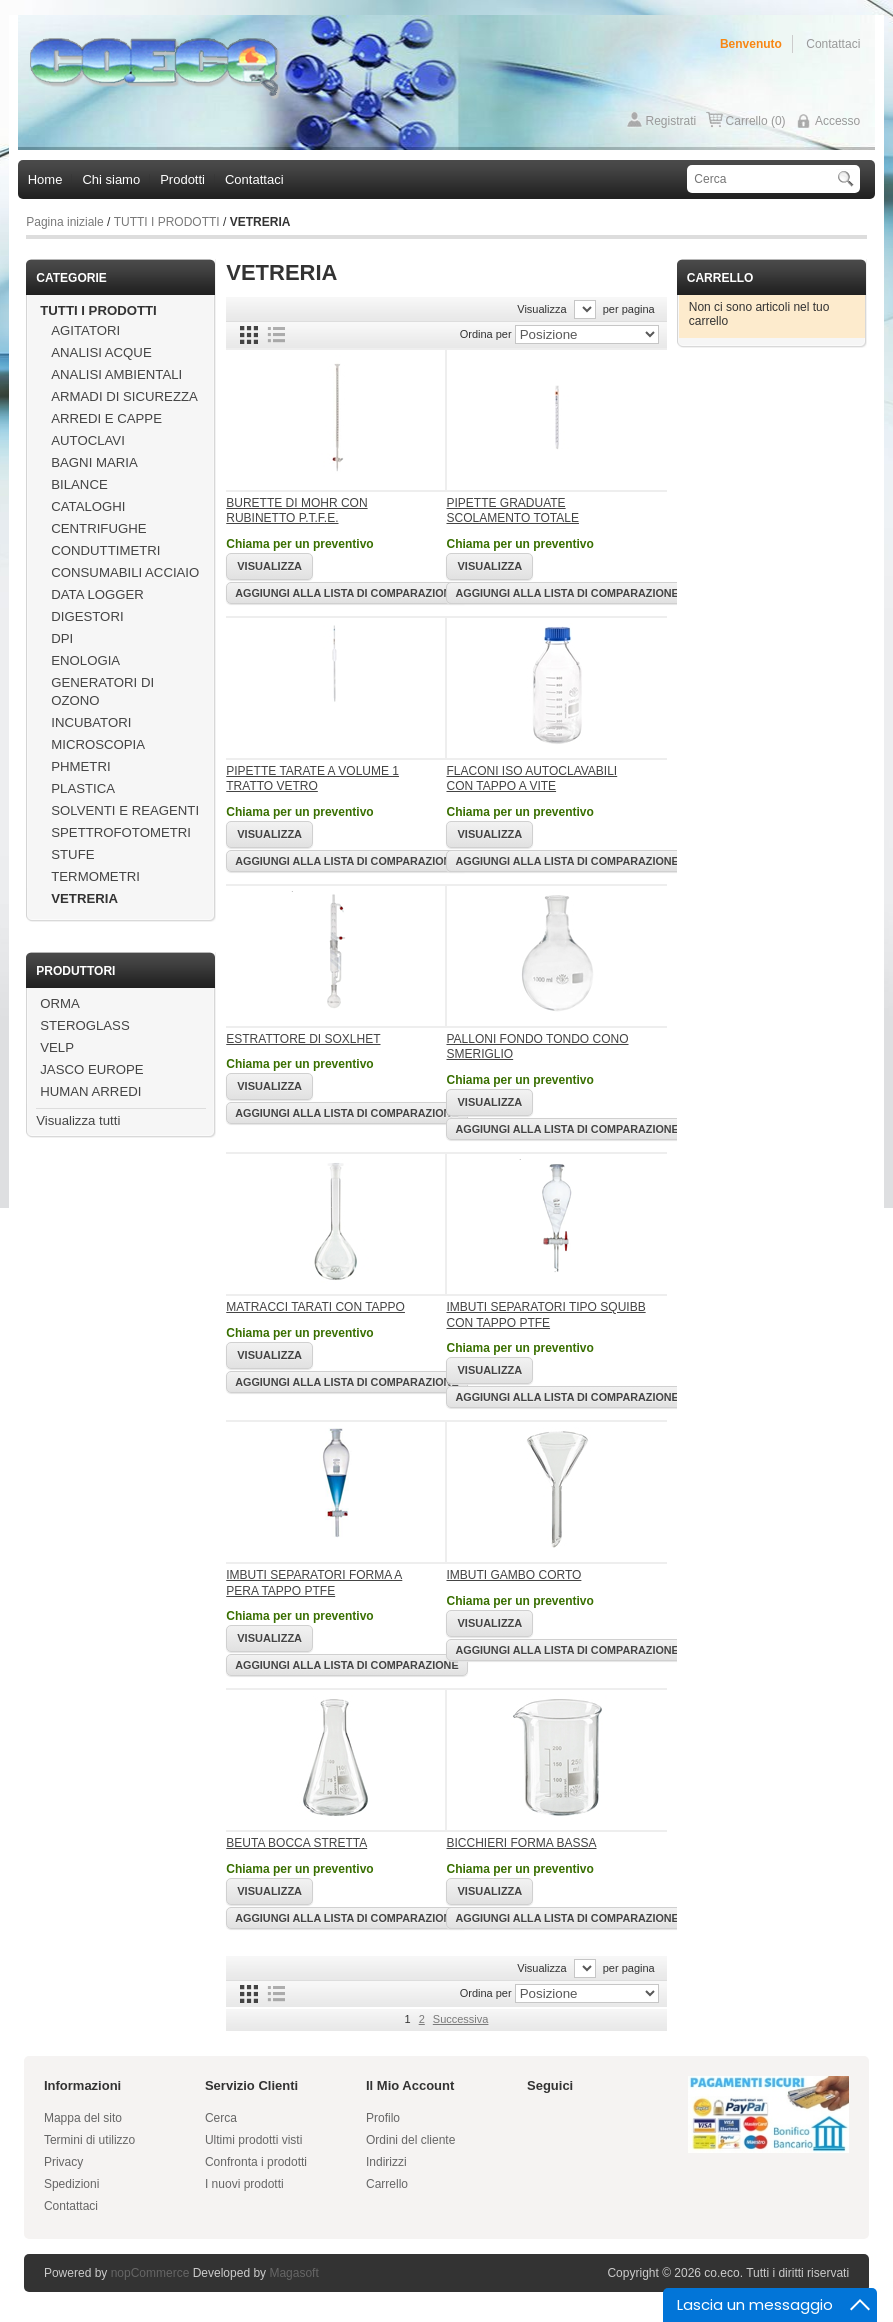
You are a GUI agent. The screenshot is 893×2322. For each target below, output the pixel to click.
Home (45, 179)
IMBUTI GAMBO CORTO (513, 1575)
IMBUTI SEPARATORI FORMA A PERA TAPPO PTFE (314, 1583)
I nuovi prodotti (244, 2184)
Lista (276, 335)
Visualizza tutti (78, 1120)
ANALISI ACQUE (101, 352)
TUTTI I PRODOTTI (167, 222)
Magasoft (293, 2273)
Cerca (221, 2118)
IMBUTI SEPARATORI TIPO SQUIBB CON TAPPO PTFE (545, 1315)
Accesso (837, 121)
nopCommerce (150, 2273)
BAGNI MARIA (94, 462)
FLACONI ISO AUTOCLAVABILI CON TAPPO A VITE (531, 779)
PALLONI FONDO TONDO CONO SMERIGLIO (537, 1047)
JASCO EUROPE (91, 1069)
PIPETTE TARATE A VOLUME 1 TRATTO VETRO (312, 779)
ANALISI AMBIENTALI (116, 374)
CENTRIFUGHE (98, 528)
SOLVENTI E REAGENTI (125, 810)
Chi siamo (111, 179)
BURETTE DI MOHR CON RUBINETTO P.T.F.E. (296, 511)
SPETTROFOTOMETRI (121, 832)
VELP (57, 1047)
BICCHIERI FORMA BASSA (521, 1843)
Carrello (387, 2184)
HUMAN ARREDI (90, 1091)
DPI (62, 638)
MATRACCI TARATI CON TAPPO (315, 1307)
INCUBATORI (91, 722)
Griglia (249, 335)
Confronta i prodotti (256, 2162)
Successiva (461, 2019)
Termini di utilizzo (89, 2140)
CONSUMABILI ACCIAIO (125, 572)
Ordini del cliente (410, 2140)
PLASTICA (83, 788)
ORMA (60, 1003)
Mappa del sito (83, 2118)
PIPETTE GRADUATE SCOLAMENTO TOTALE (512, 511)
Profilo (383, 2118)
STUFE (72, 854)
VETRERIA (84, 898)
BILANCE (79, 484)
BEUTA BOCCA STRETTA (296, 1843)
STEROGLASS (84, 1025)
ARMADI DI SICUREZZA (124, 396)
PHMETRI (80, 766)
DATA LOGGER (97, 594)
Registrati (671, 121)
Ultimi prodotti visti (253, 2140)
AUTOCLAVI (88, 440)
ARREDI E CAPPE (106, 418)
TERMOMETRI (95, 876)
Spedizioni (71, 2184)
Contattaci (833, 44)
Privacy (63, 2162)
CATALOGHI (88, 506)
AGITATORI (85, 330)
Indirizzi (386, 2162)
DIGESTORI (87, 616)
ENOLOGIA (85, 660)
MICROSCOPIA (98, 744)
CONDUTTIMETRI (105, 550)
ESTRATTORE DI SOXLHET (303, 1039)
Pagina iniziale (64, 222)
